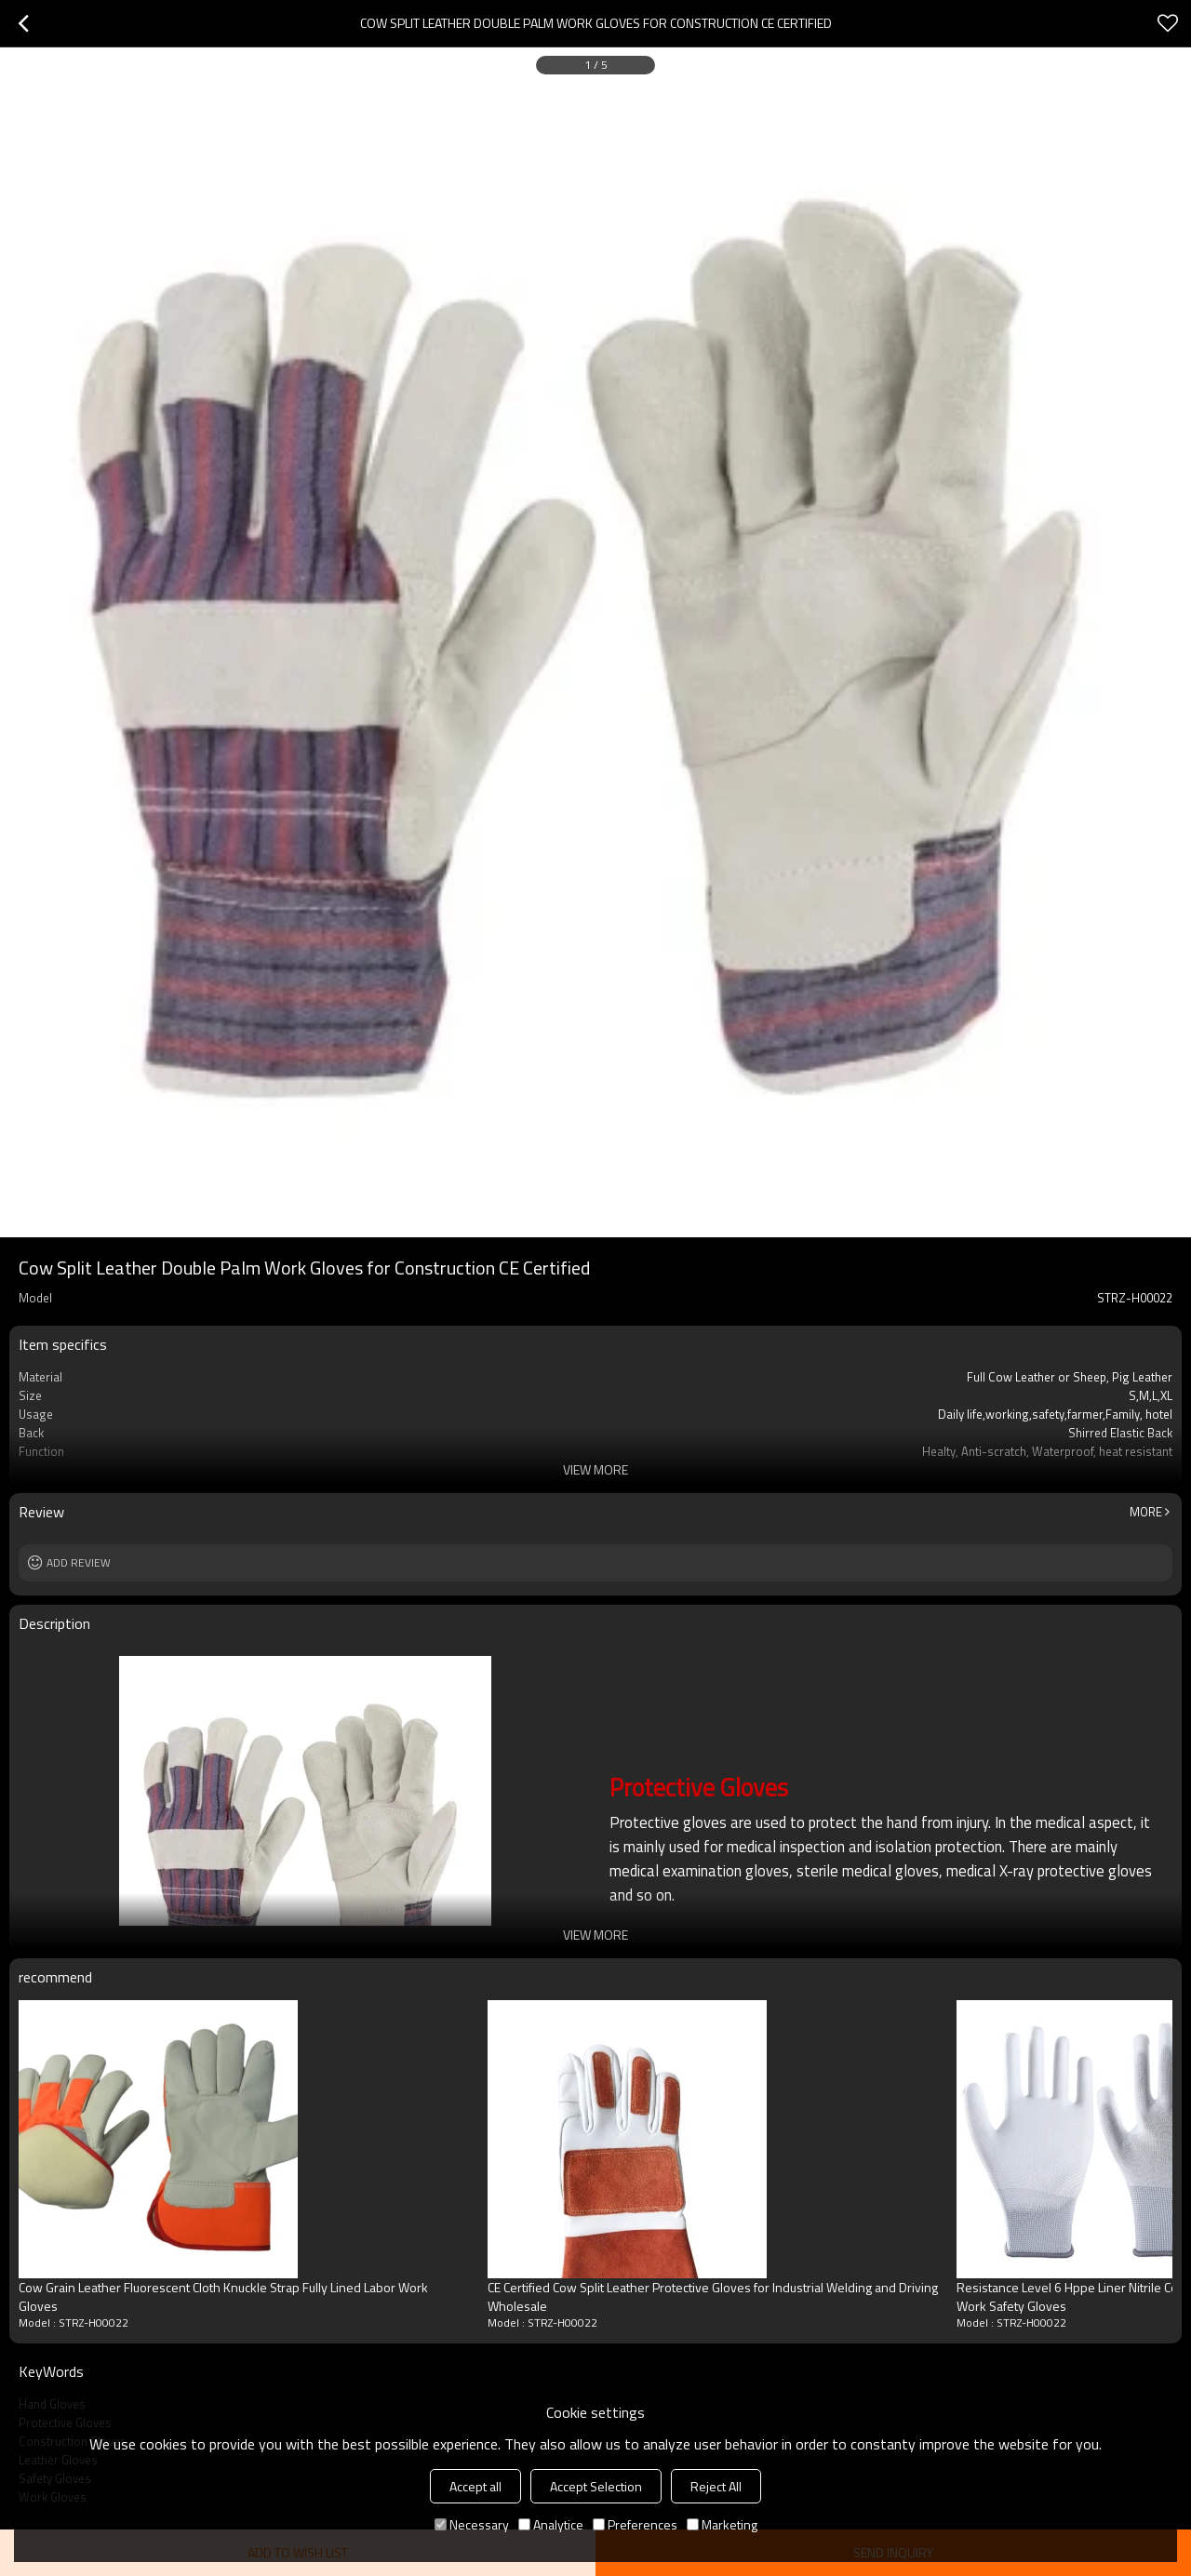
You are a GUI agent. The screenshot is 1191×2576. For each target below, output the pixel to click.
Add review (79, 1562)
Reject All (716, 2486)
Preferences (635, 2524)
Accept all (475, 2486)
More (1146, 1511)
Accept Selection (596, 2486)
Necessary (472, 2524)
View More (595, 1469)
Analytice (550, 2524)
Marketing (722, 2524)
